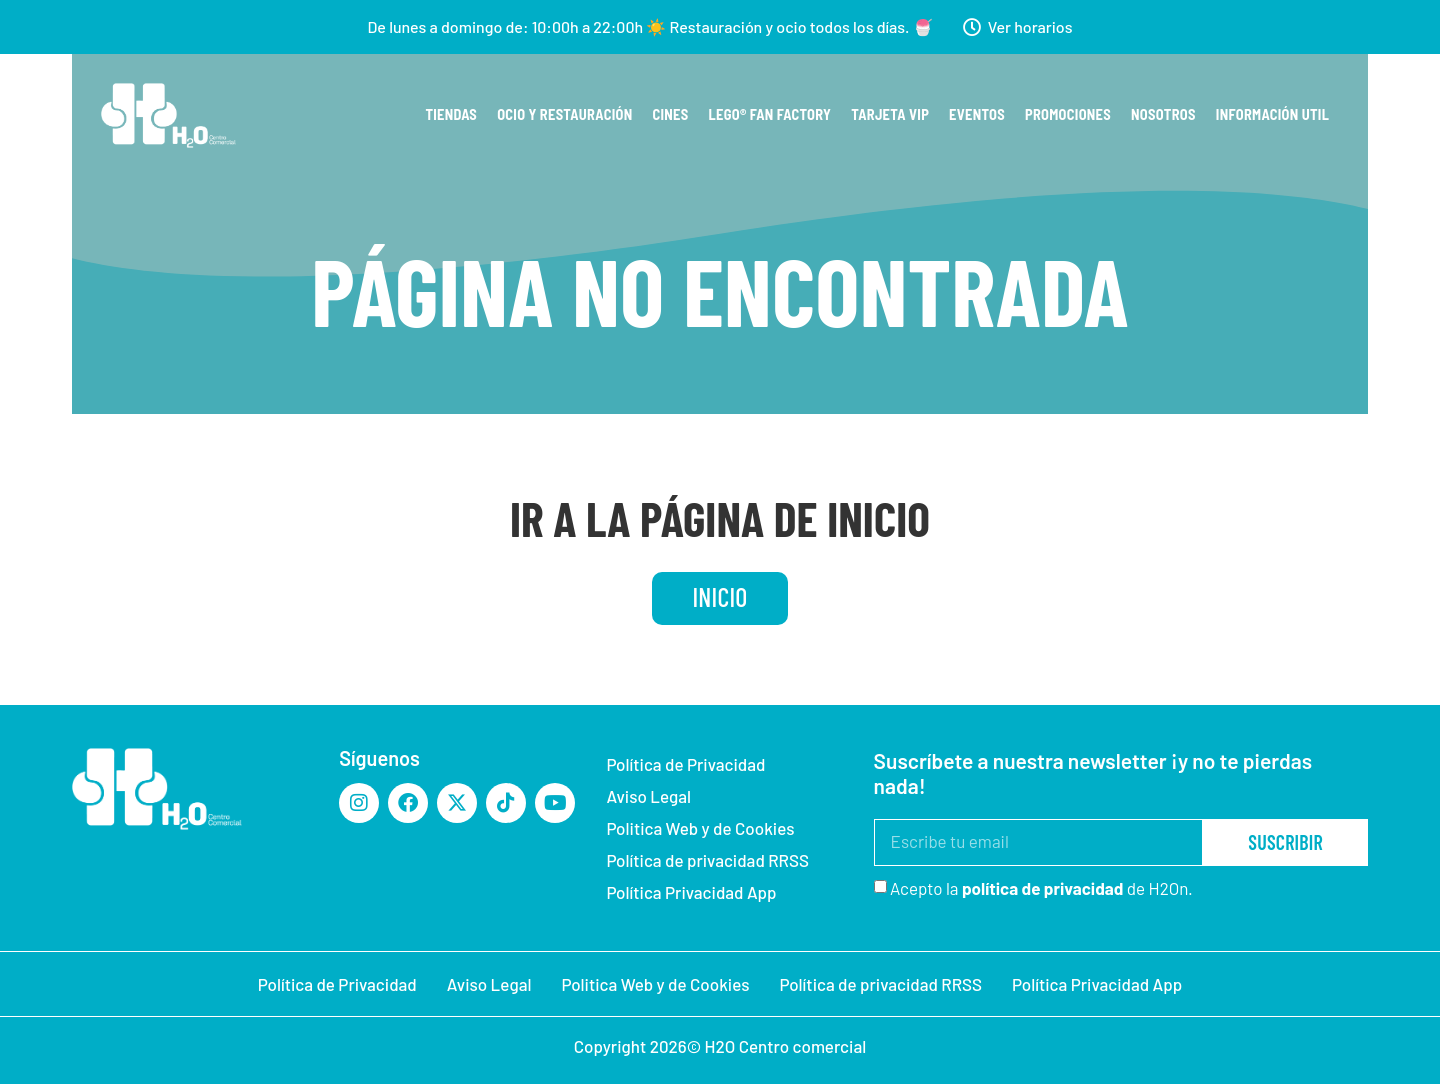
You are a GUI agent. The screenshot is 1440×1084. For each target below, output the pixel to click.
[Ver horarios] (972, 27)
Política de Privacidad (685, 764)
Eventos (977, 114)
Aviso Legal (648, 796)
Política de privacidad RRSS (707, 860)
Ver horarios (1030, 26)
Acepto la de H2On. (1041, 888)
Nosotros (1163, 114)
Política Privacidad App (691, 892)
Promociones (1068, 114)
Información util (1272, 114)
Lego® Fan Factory (770, 114)
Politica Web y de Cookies (700, 828)
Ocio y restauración (564, 114)
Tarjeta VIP (890, 114)
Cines (671, 114)
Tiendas (451, 114)
